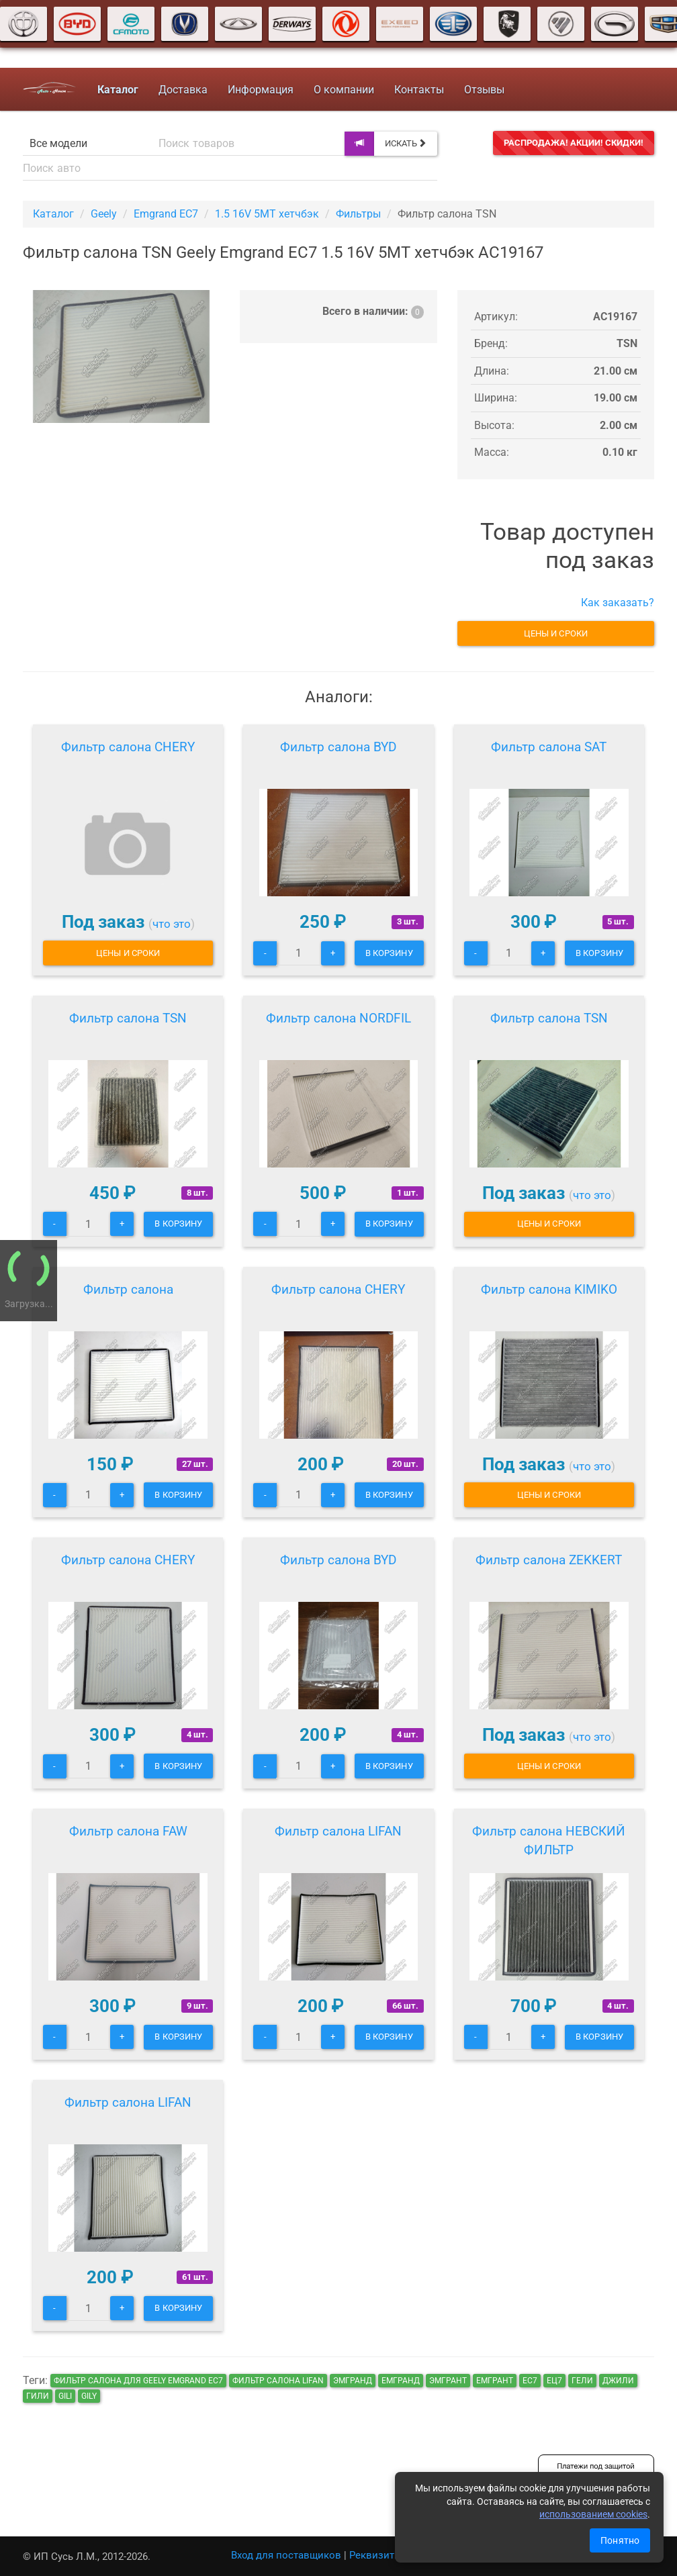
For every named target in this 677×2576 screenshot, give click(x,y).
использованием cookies (593, 2514)
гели (582, 2380)
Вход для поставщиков (286, 2555)
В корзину (389, 953)
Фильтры (358, 213)
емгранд (400, 2380)
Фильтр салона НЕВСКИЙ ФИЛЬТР (548, 1840)
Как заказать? (617, 602)
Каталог (53, 213)
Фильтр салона (128, 1289)
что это (171, 924)
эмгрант (448, 2380)
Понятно (619, 2540)
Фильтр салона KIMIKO (549, 1289)
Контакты (419, 89)
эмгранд (352, 2380)
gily (89, 2396)
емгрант (494, 2380)
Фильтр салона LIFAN (338, 1831)
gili (65, 2396)
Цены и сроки (556, 633)
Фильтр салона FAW (128, 1831)
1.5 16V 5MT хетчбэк (267, 213)
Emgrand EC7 (166, 213)
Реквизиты (375, 2555)
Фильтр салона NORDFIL (338, 1018)
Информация (261, 89)
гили (37, 2396)
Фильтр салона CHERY (128, 747)
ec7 (530, 2380)
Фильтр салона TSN (128, 1018)
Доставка (183, 89)
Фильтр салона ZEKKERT (549, 1560)
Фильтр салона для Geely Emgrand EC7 (138, 2380)
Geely (104, 213)
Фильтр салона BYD (338, 747)
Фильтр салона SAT (548, 747)
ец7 (554, 2380)
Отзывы (484, 89)
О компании (344, 89)
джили (618, 2380)
